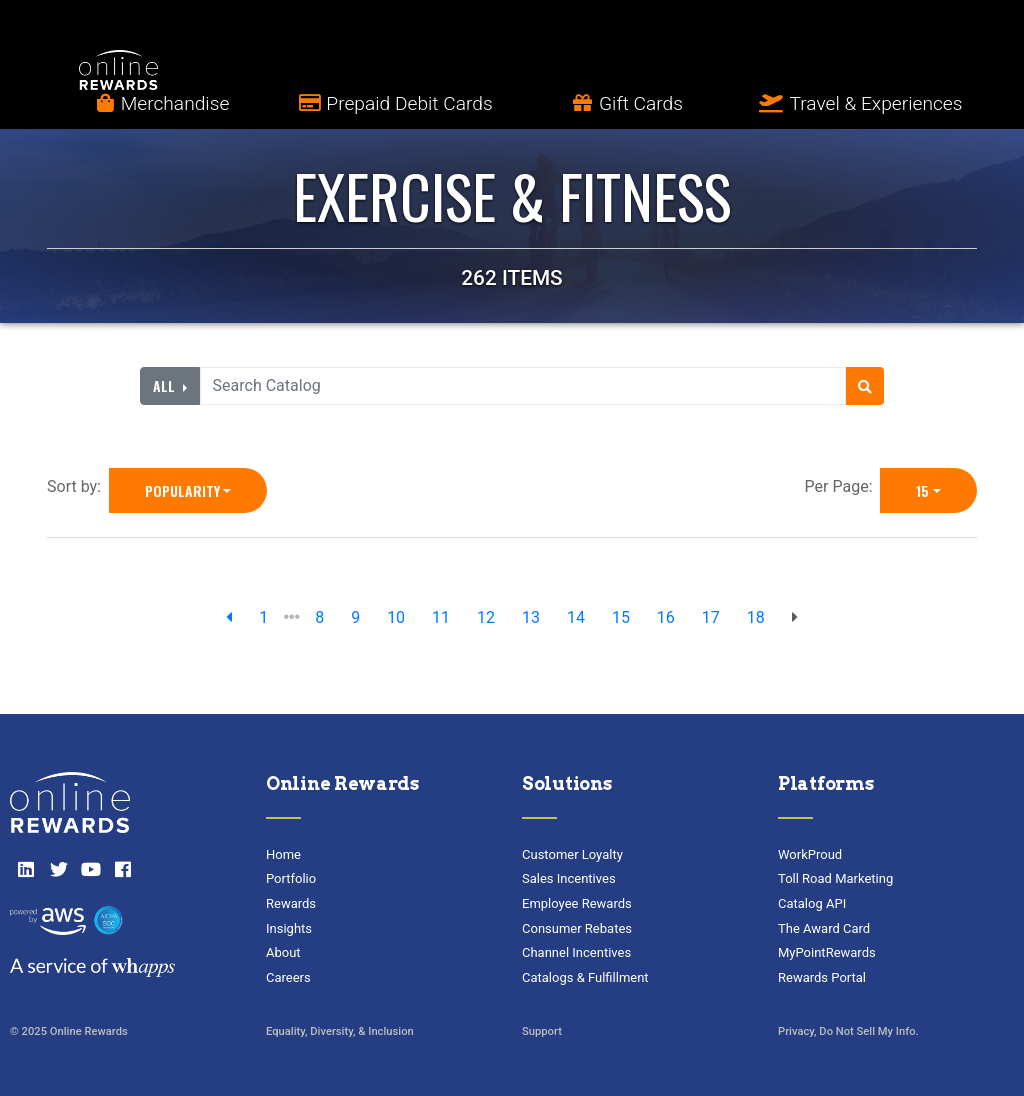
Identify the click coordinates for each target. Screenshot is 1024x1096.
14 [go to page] (576, 617)
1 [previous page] (263, 617)
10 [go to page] (396, 617)
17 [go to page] (711, 617)
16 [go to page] (666, 617)
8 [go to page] (319, 617)
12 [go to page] (486, 617)
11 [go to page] (441, 617)
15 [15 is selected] (922, 490)
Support (542, 1031)
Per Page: (843, 486)
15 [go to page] (621, 617)
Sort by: (78, 486)
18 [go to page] (756, 617)
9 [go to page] (355, 617)
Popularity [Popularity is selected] (182, 490)
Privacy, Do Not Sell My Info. (848, 1031)
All (166, 385)
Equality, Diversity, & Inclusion (340, 1031)
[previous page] (229, 618)
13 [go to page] (531, 617)
